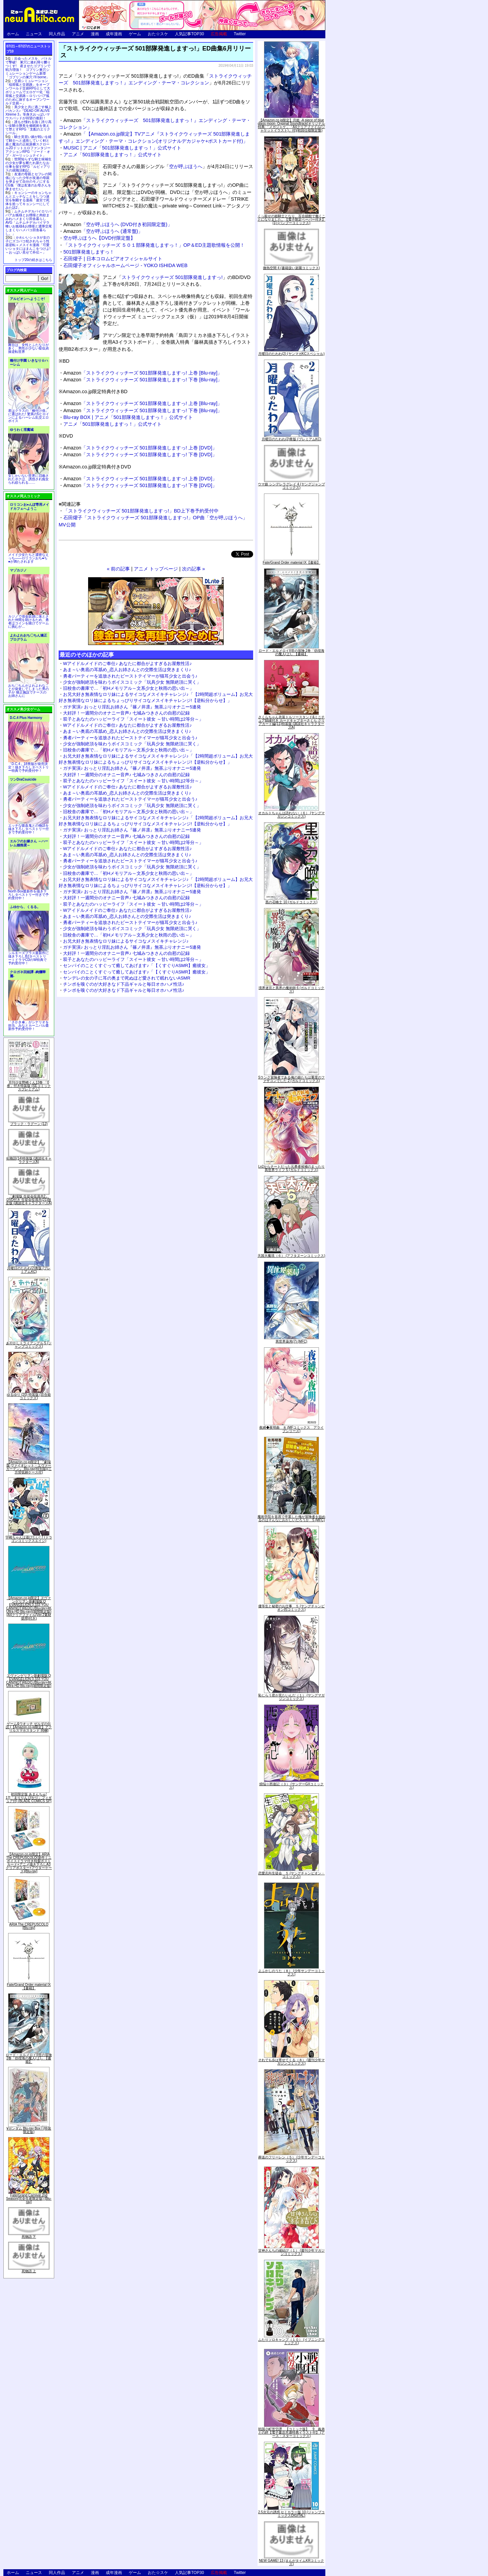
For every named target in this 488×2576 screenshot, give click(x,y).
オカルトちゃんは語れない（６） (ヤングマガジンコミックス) (291, 814)
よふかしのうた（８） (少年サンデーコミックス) (291, 1972)
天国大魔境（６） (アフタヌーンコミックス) (291, 1255)
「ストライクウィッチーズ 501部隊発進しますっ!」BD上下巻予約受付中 (141, 511)
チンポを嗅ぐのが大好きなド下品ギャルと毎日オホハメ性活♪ (123, 984)
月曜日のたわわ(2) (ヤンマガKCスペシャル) (291, 354)
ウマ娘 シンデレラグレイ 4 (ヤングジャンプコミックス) (291, 485)
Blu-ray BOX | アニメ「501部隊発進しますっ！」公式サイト (128, 417)
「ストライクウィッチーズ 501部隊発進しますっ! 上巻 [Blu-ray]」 (142, 373)
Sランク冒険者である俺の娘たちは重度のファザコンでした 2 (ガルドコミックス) (291, 1079)
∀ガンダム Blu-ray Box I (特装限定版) (28, 2130)
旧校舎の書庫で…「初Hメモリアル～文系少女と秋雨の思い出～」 (128, 688)
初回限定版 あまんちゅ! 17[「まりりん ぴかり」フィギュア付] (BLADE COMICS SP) (29, 1797)
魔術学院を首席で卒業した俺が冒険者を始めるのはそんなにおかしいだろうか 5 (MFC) (291, 1518)
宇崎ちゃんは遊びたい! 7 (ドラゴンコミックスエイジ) (28, 1539)
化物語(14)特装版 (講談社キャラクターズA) (29, 1160)
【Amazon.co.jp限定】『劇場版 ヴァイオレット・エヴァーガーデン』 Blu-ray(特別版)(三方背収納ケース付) (29, 1467)
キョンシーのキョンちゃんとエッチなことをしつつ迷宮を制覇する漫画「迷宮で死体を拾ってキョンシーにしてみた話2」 (28, 200)
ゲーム (135, 34)
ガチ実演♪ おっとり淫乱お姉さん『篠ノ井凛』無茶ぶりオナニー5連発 (132, 706)
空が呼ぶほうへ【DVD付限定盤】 (99, 238)
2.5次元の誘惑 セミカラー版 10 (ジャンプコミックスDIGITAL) (291, 2513)
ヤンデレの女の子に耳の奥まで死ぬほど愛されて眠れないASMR (126, 978)
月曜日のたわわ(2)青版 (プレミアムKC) (28, 1269)
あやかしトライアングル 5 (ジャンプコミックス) (29, 1344)
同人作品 (57, 34)
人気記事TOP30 (189, 34)
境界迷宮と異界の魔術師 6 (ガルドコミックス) (291, 989)
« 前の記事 (118, 568)
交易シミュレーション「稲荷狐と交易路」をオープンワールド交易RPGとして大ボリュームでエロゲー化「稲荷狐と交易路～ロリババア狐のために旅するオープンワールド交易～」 (27, 92)
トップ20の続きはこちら (33, 260)
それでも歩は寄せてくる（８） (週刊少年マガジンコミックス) (291, 2061)
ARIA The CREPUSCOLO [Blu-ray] (28, 1926)
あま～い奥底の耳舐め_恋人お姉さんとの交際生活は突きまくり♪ (127, 669)
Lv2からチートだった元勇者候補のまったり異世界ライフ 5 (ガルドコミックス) (291, 1168)
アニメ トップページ (156, 568)
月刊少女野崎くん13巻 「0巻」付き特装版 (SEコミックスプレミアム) (28, 1086)
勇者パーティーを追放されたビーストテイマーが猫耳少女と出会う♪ (130, 676)
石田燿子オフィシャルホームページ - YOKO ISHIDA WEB (125, 265)
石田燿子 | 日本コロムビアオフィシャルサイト (112, 258)
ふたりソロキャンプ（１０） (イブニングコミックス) (291, 2341)
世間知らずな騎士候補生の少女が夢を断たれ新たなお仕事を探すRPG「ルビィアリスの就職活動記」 (28, 164)
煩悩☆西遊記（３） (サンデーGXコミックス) (291, 1785)
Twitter (240, 34)
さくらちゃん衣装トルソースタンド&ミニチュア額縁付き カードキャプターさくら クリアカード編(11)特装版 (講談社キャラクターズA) (291, 722)
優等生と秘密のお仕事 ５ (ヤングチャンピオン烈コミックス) (291, 1607)
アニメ (78, 34)
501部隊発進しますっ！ (88, 252)
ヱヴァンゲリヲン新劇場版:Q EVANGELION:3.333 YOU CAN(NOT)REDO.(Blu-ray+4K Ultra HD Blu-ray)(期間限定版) (29, 1681)
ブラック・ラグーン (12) (29, 1124)
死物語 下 (29, 2236)
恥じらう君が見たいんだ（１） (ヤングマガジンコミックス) (291, 1696)
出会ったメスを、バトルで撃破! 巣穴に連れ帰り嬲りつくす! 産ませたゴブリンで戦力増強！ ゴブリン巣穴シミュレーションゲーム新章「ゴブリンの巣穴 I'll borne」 (28, 68)
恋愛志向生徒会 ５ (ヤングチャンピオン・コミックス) (291, 1874)
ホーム (13, 34)
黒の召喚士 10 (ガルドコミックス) (291, 902)
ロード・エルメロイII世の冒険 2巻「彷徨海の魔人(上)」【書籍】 (29, 2058)
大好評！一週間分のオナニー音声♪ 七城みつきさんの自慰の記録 (126, 713)
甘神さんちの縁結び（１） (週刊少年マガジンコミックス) (291, 2252)
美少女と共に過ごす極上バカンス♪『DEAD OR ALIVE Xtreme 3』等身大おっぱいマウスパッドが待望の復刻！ (28, 112)
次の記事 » (193, 568)
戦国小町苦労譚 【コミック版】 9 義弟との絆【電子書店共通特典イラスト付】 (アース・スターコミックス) (291, 2432)
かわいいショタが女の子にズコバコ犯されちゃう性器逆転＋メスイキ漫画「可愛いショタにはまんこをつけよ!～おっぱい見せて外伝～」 (27, 245)
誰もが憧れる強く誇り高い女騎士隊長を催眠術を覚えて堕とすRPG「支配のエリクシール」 (28, 127)
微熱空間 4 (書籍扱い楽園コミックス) (291, 268)
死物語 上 (29, 2271)
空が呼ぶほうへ (185, 166)
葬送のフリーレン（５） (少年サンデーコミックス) (291, 2158)
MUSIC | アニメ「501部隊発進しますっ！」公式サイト (122, 147)
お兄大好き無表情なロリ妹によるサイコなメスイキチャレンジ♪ (126, 941)
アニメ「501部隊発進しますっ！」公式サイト (112, 154)
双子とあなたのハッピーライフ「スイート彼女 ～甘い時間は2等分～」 (133, 719)
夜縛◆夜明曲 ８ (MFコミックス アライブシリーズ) (291, 1429)
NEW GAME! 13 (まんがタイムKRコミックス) (291, 2562)
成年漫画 (114, 34)
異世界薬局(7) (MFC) (291, 1341)
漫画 (95, 34)
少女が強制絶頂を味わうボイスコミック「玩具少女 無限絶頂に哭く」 (132, 682)
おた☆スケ (158, 34)
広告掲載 (219, 34)
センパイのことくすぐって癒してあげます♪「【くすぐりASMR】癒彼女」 (136, 965)
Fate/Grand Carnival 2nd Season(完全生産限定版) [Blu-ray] (29, 2198)
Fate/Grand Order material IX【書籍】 (29, 1986)
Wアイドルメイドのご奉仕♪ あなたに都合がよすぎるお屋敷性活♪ (127, 663)
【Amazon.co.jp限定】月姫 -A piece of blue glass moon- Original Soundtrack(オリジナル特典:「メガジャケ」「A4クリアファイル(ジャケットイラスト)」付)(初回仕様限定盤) (291, 125)
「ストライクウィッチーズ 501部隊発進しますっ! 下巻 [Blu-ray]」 (142, 379)
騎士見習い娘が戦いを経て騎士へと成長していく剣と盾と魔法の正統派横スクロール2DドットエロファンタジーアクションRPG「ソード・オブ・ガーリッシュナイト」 (28, 146)
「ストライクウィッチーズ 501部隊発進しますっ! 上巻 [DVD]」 (140, 447)
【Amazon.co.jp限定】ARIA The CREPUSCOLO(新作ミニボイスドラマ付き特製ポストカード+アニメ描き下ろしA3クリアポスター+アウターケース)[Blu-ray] (29, 1862)
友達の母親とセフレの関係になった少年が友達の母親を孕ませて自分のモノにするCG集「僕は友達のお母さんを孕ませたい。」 (28, 181)
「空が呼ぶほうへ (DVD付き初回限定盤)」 (117, 224)
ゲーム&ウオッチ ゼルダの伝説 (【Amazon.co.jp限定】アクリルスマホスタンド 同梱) (29, 1727)
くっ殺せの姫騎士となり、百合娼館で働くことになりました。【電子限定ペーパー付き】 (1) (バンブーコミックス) (291, 219)
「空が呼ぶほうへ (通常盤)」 (103, 231)
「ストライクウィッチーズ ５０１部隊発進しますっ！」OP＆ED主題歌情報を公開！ (154, 245)
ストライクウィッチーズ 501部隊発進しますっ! (172, 277)
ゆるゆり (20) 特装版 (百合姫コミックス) (28, 1396)
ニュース (34, 34)
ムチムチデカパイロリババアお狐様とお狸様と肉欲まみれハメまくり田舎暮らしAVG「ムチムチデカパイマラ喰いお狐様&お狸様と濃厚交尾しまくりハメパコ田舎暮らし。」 (28, 222)
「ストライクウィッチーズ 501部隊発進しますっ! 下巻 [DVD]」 (140, 454)
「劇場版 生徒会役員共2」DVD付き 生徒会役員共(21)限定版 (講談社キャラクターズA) (29, 1199)
